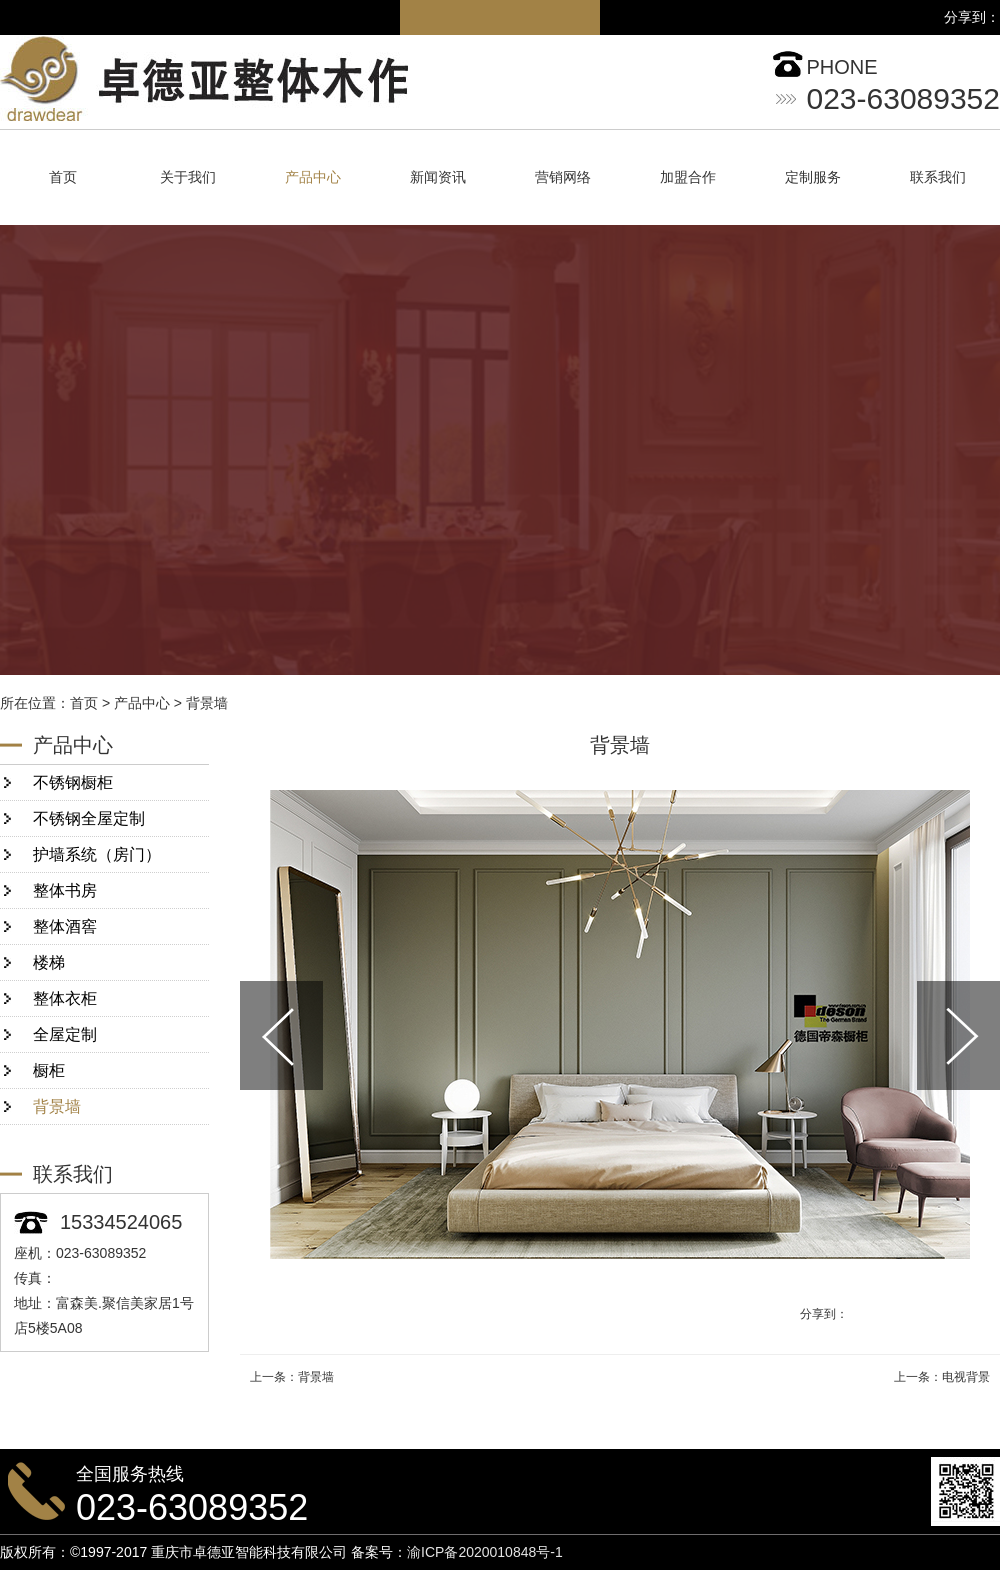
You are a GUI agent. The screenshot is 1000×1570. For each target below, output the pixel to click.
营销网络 (563, 177)
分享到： (824, 1314)
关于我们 (188, 177)
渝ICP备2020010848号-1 (485, 1552)
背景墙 (207, 703)
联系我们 (938, 177)
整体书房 (65, 890)
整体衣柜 (65, 998)
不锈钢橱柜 (73, 782)
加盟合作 (688, 177)
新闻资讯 (438, 177)
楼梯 (49, 962)
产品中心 (313, 177)
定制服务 (813, 177)
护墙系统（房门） (97, 854)
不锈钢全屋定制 (89, 818)
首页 (63, 177)
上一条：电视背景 (942, 1377)
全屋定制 (65, 1034)
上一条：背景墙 (292, 1377)
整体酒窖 (65, 926)
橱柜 (49, 1070)
